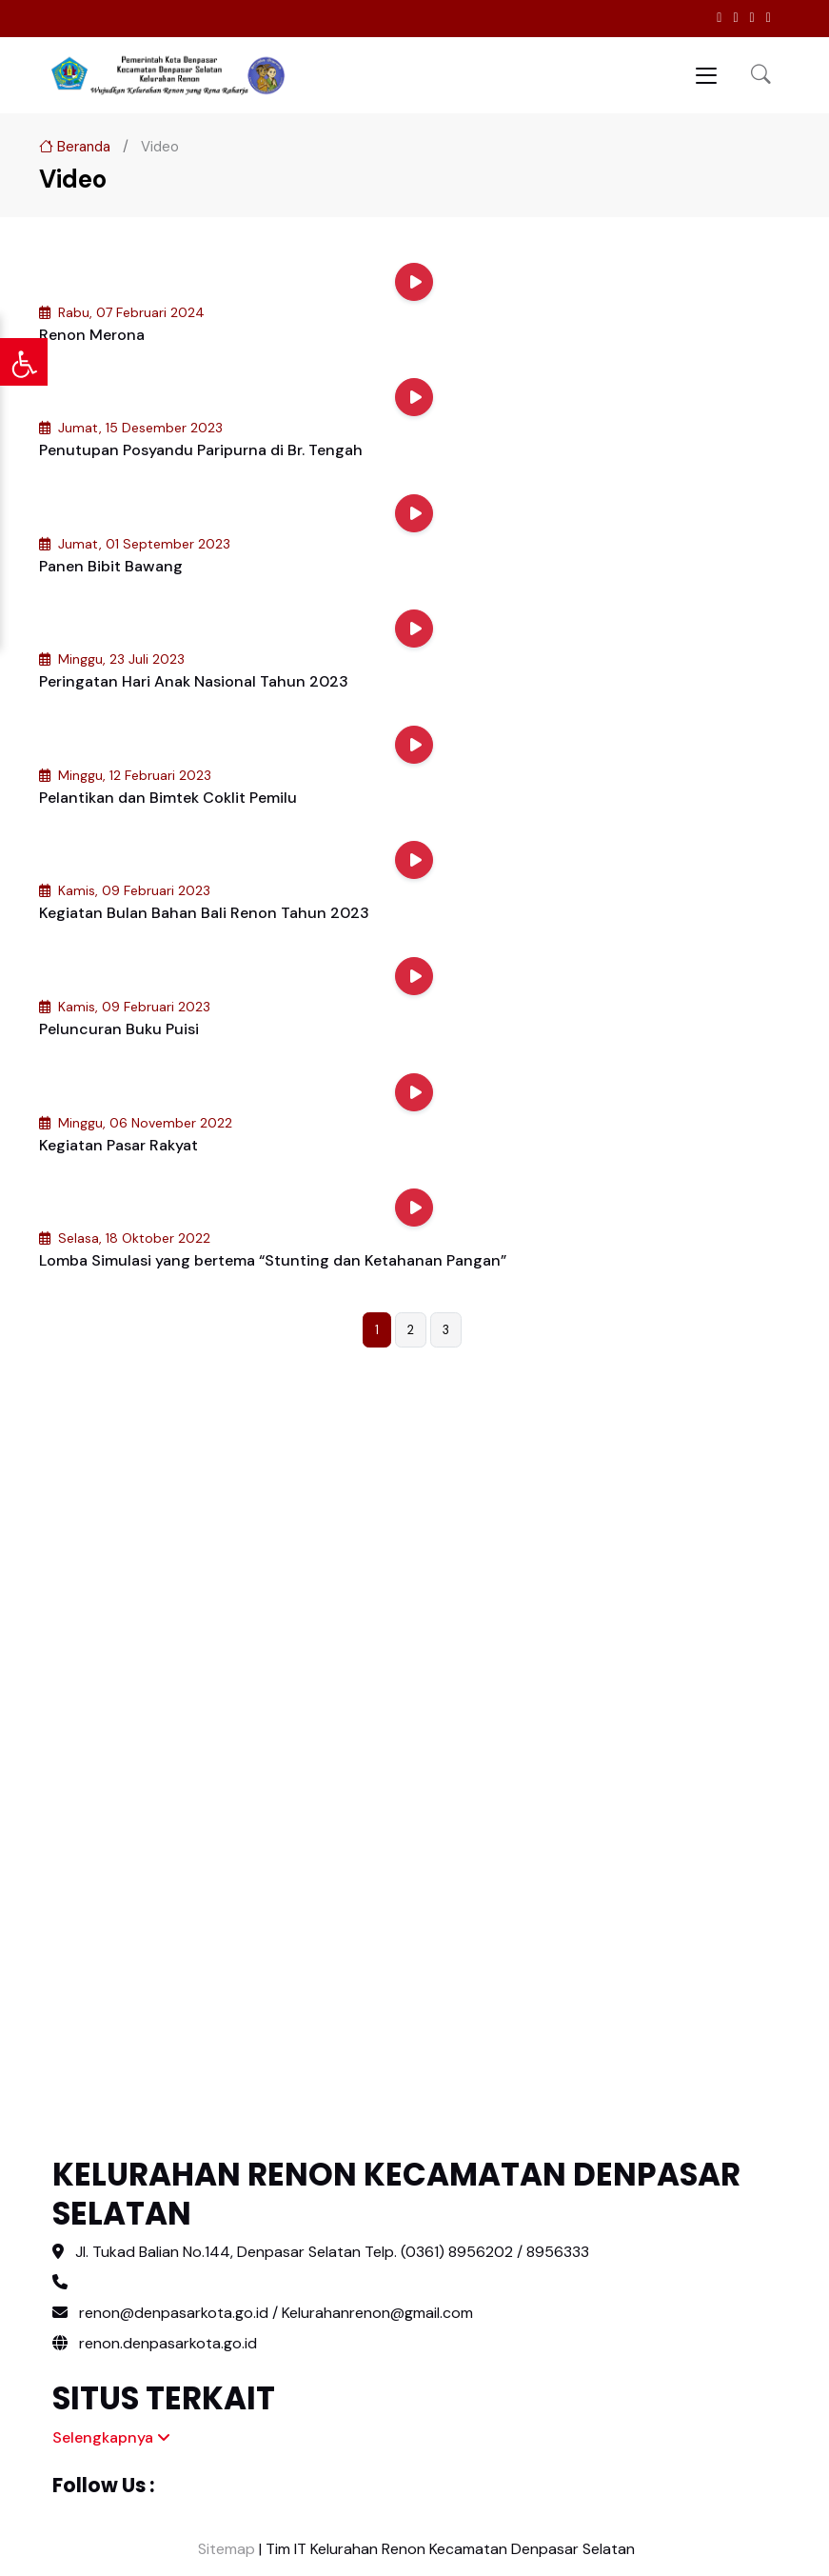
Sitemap (224, 2549)
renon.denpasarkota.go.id (154, 2343)
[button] (761, 75)
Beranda (74, 146)
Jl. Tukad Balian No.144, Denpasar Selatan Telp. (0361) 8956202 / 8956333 (332, 2252)
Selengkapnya (111, 2437)
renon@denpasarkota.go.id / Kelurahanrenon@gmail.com (276, 2313)
